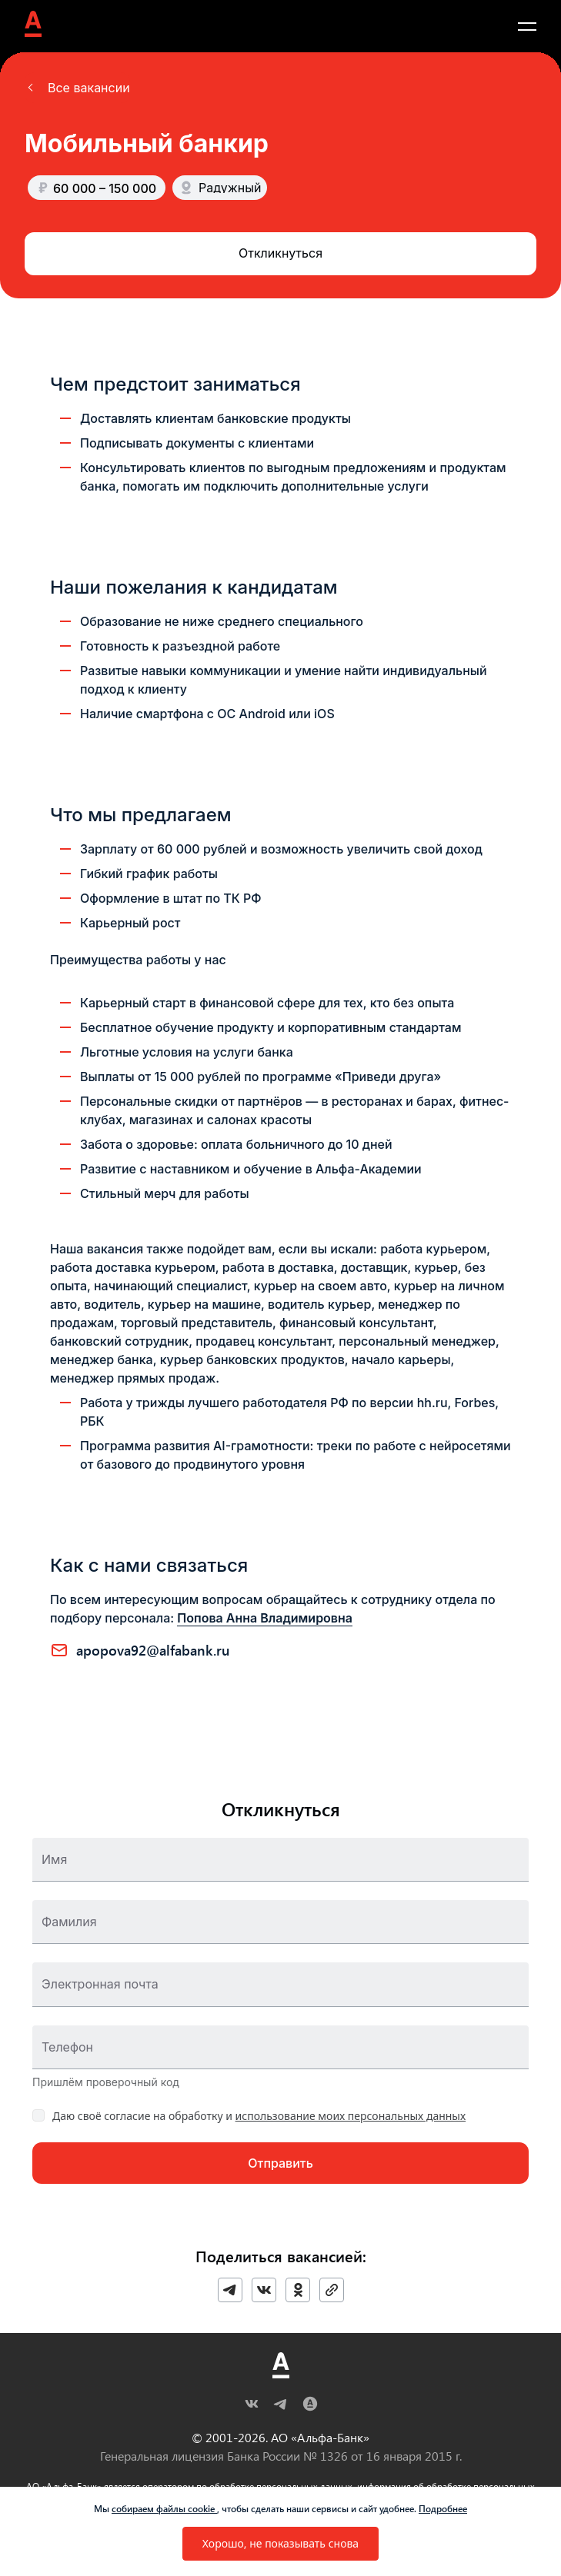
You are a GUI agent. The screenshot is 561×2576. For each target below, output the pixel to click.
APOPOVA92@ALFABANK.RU (153, 1650)
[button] (77, 87)
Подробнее (443, 2508)
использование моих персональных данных (350, 2115)
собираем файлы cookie (164, 2508)
